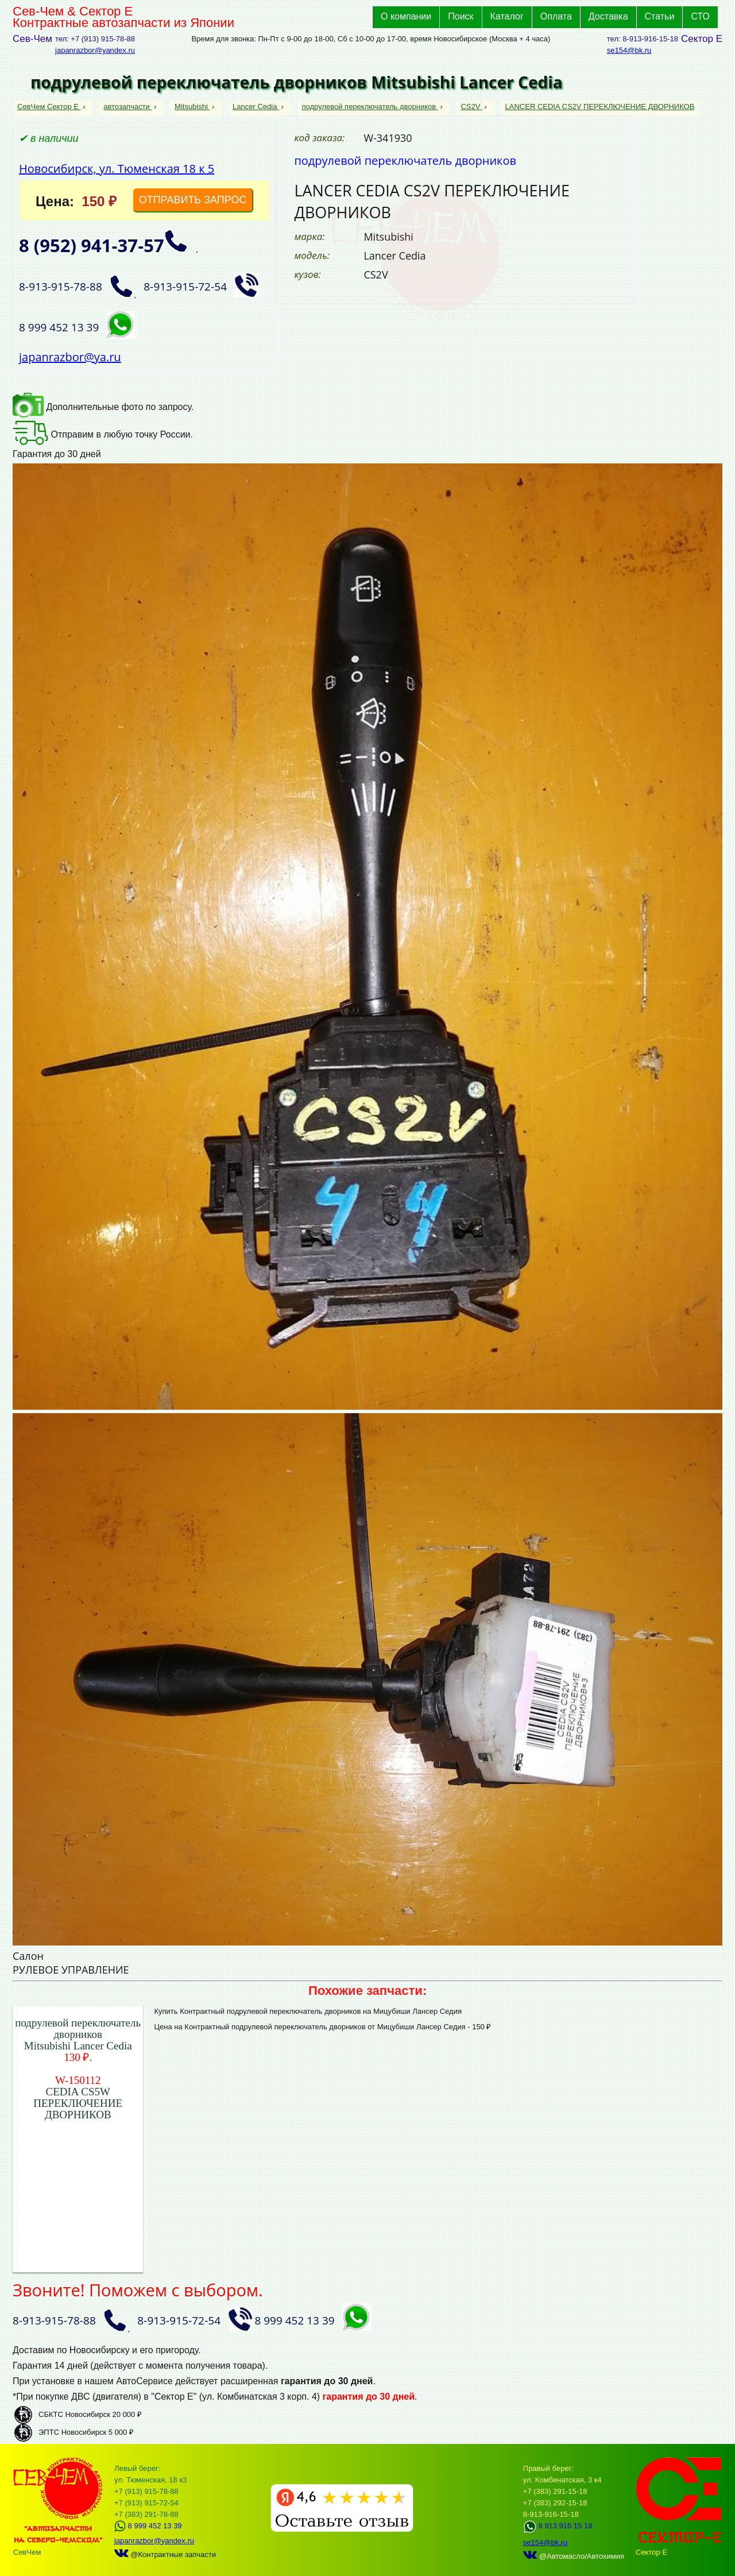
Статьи (660, 16)
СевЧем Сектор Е (49, 106)
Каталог (507, 16)
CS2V (471, 106)
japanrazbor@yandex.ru (95, 50)
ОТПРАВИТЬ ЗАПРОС (193, 200)
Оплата (556, 16)
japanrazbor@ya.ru (70, 357)
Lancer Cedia (256, 106)
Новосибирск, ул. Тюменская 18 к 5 (116, 168)
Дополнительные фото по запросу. (103, 407)
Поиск (460, 16)
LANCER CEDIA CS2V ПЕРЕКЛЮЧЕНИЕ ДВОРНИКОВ (600, 106)
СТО (700, 16)
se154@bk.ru (629, 50)
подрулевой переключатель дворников (370, 106)
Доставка (608, 16)
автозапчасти (127, 106)
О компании (406, 16)
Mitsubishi (192, 106)
